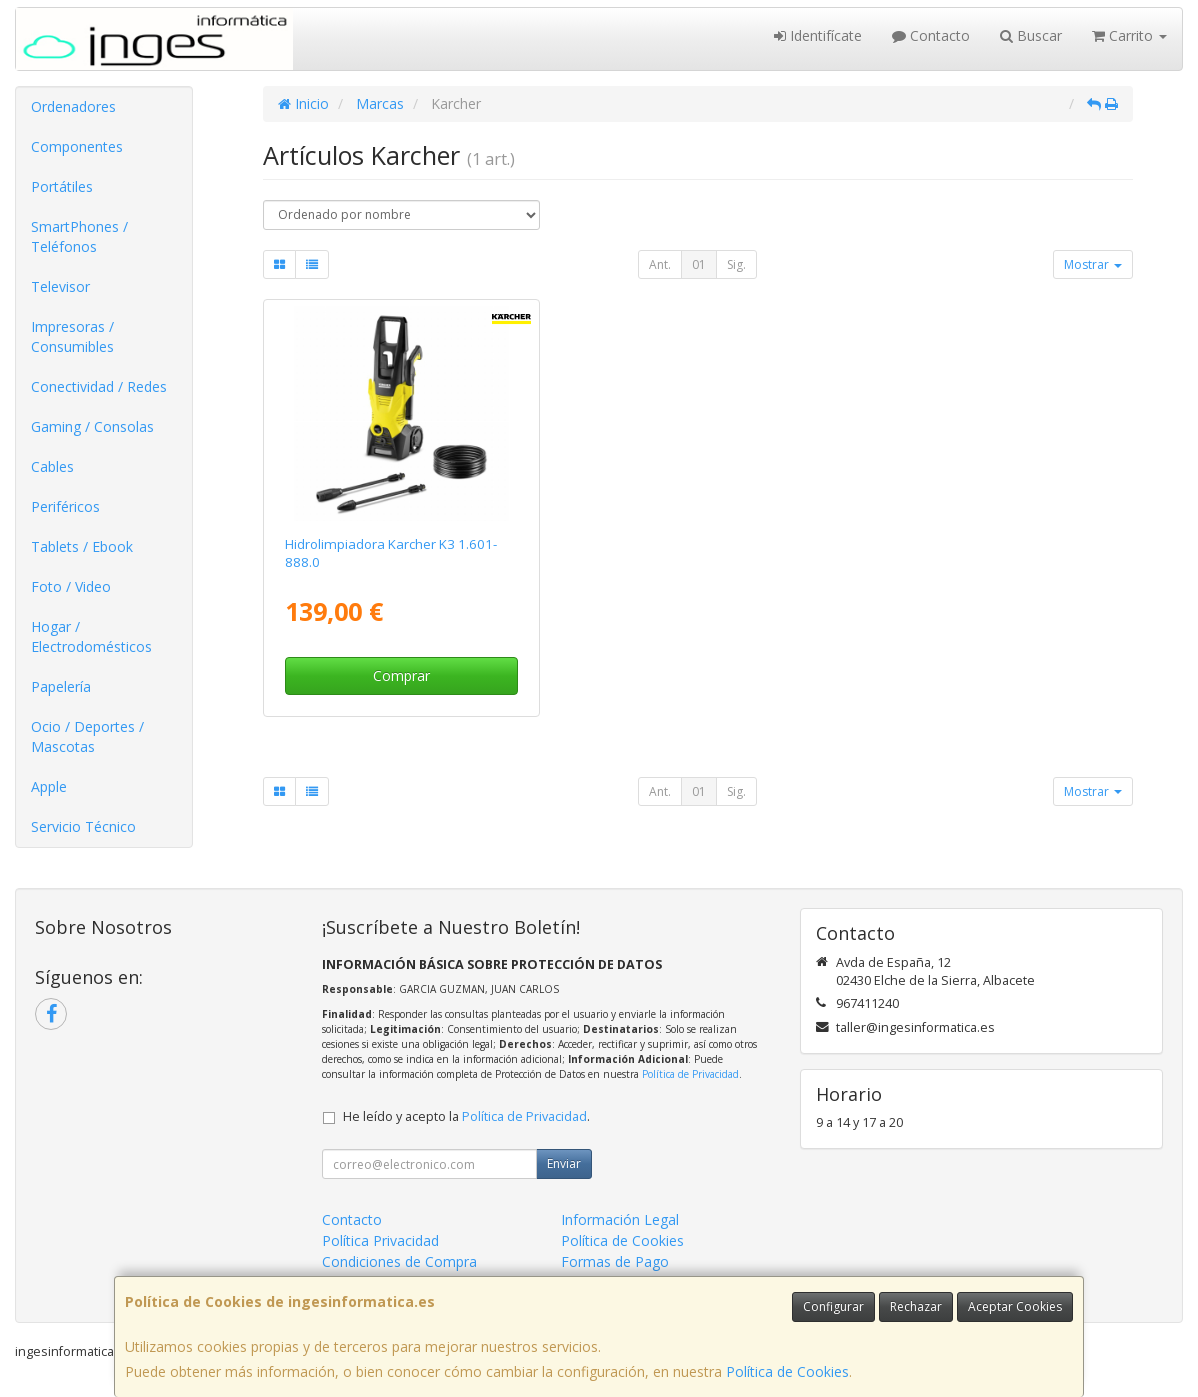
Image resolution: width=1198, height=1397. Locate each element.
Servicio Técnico (83, 826)
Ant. (660, 264)
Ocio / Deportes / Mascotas (87, 736)
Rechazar (916, 1306)
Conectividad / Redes (99, 386)
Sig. (736, 264)
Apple (49, 786)
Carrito (1129, 35)
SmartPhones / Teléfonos (79, 236)
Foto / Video (71, 586)
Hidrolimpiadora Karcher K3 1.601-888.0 (391, 552)
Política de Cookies (787, 1371)
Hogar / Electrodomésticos (91, 636)
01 (699, 264)
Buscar (1031, 35)
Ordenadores (73, 106)
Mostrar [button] (1093, 264)
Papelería (61, 686)
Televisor (60, 286)
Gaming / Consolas (92, 426)
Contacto (931, 35)
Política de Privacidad (690, 1074)
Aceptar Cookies (1015, 1306)
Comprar (401, 675)
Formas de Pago (615, 1261)
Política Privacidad (380, 1240)
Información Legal (620, 1219)
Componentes (77, 146)
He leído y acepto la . (466, 1116)
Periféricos (65, 506)
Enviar (564, 1163)
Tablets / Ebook (82, 546)
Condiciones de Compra (399, 1261)
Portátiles (62, 186)
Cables (52, 466)
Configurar (833, 1306)
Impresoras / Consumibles (72, 336)
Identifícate (818, 35)
